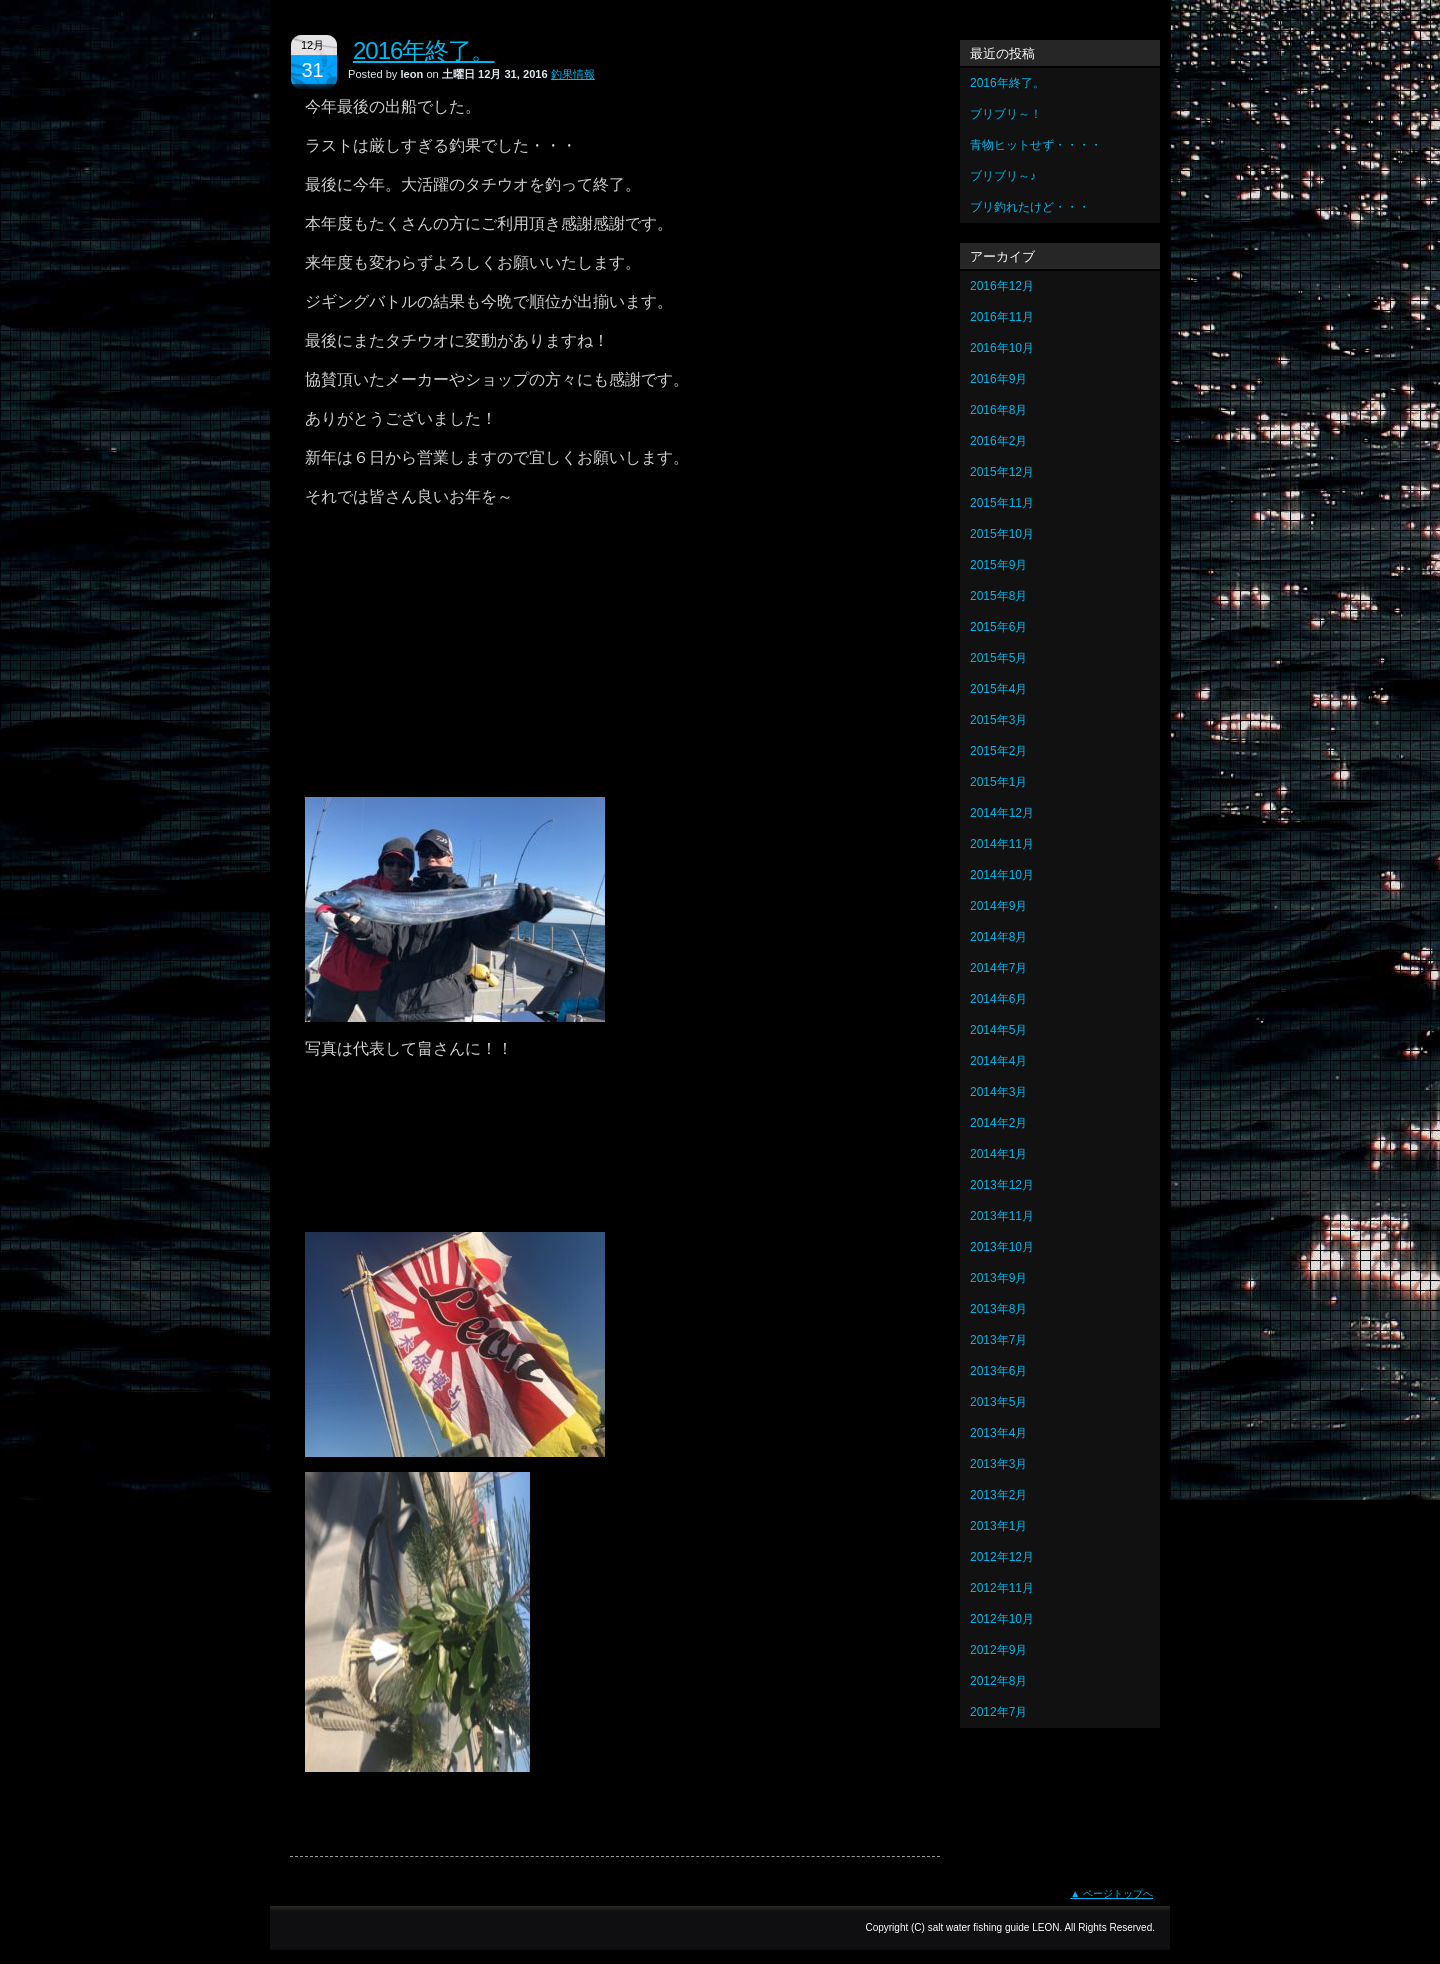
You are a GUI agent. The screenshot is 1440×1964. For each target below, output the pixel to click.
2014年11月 (1002, 844)
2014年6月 (998, 999)
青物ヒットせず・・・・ (1036, 145)
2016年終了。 (423, 50)
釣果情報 (573, 74)
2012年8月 (998, 1681)
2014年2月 (998, 1123)
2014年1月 (998, 1154)
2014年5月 (998, 1030)
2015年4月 (998, 689)
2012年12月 (1002, 1557)
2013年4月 (998, 1433)
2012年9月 (998, 1650)
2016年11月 (1002, 317)
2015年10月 (1002, 534)
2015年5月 (998, 658)
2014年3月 (998, 1092)
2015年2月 (998, 751)
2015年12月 (1002, 472)
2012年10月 (1002, 1619)
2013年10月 (1002, 1247)
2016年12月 (1002, 286)
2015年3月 (998, 720)
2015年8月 (998, 596)
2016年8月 (998, 410)
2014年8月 (998, 937)
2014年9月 (998, 906)
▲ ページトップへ (1111, 1893)
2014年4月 (998, 1061)
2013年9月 (998, 1278)
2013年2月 (998, 1495)
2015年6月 (998, 627)
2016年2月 (998, 441)
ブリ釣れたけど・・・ (1030, 207)
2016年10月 (1002, 348)
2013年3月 (998, 1464)
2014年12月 (1002, 813)
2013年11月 (1002, 1216)
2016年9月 (998, 379)
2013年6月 (998, 1371)
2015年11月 (1002, 503)
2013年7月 (998, 1340)
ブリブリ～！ (1006, 114)
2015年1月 (998, 782)
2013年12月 (1002, 1185)
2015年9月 (998, 565)
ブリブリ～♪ (1003, 176)
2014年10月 (1002, 875)
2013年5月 (998, 1402)
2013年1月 (998, 1526)
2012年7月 (998, 1712)
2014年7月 (998, 968)
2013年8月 (998, 1309)
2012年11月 (1002, 1588)
